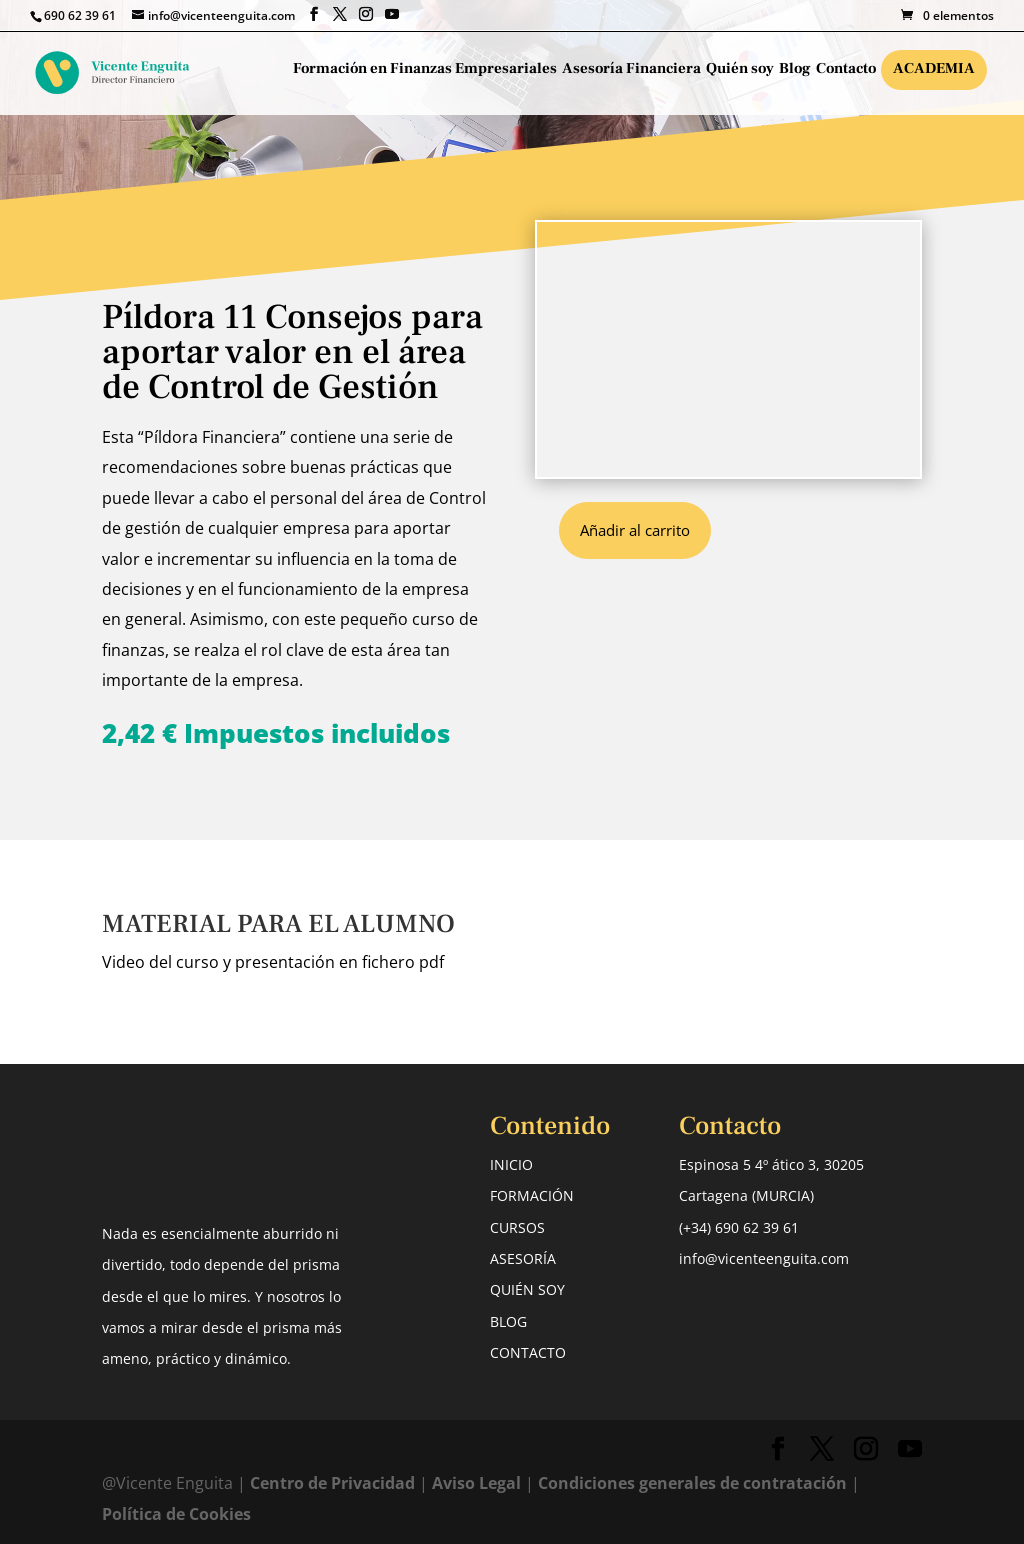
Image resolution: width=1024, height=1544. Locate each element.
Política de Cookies (176, 1514)
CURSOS (517, 1227)
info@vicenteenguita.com (764, 1258)
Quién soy (740, 70)
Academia (934, 68)
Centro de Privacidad (334, 1483)
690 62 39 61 (80, 15)
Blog (795, 70)
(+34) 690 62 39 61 (739, 1227)
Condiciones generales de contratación (692, 1483)
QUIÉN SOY (527, 1289)
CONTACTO (528, 1352)
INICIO (511, 1164)
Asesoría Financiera (631, 70)
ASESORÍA (523, 1258)
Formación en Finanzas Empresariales (425, 70)
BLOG (508, 1321)
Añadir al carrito (635, 530)
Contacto (846, 70)
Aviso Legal (476, 1483)
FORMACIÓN (532, 1195)
